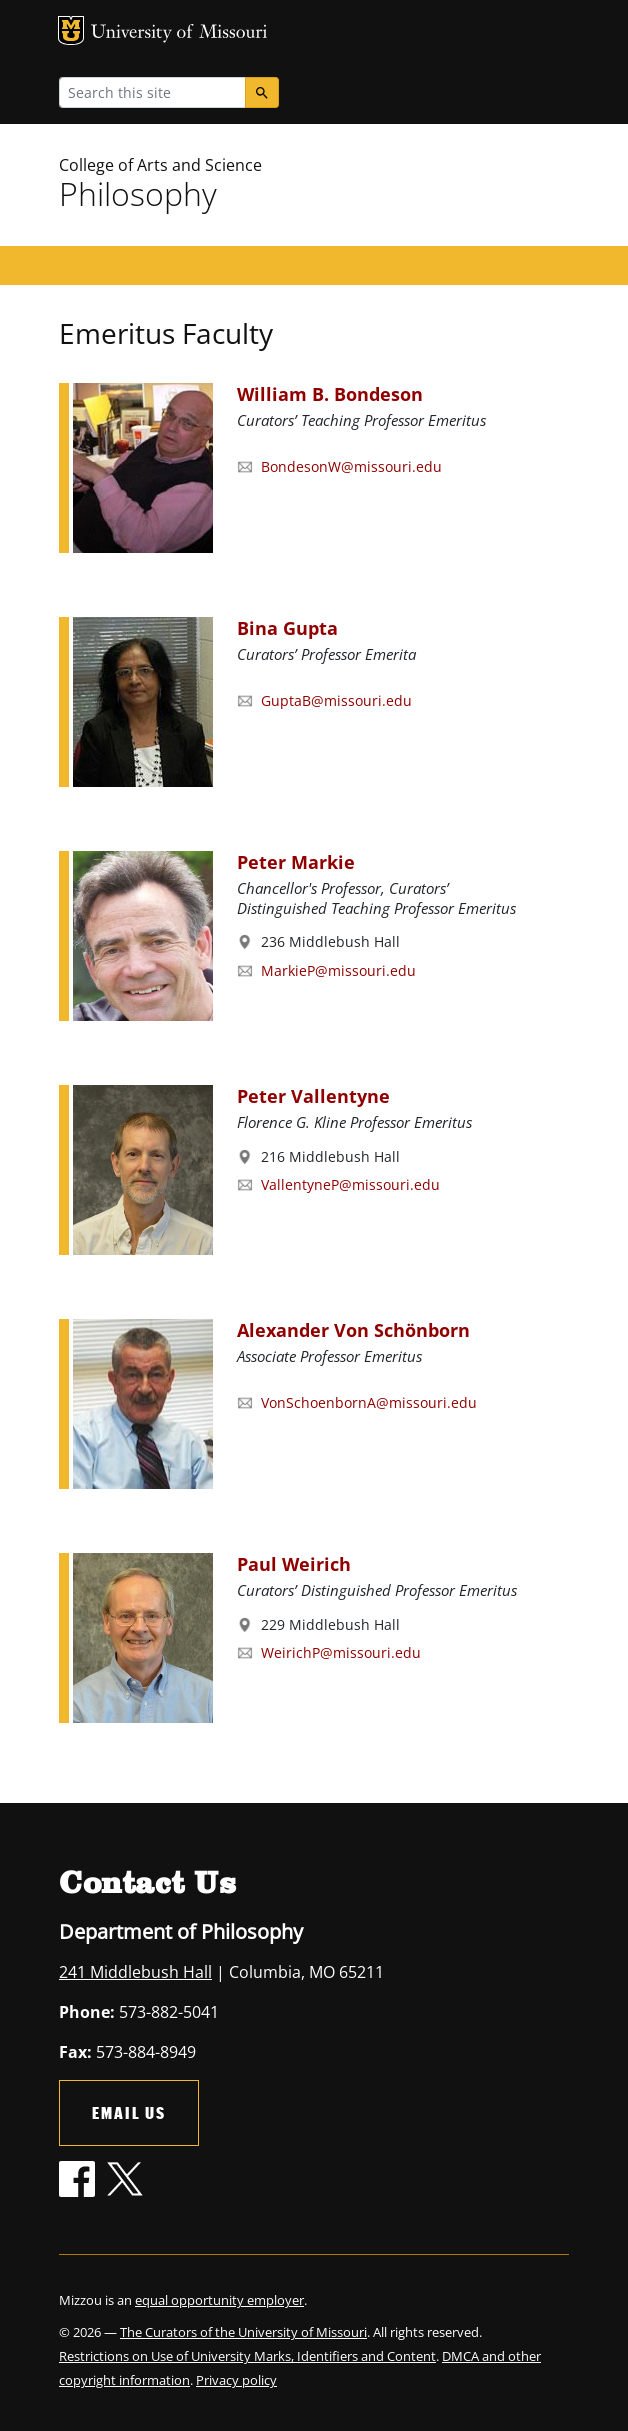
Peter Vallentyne (313, 1096)
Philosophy (138, 193)
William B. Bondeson (330, 394)
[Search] (262, 92)
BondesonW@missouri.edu (351, 466)
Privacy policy (236, 2380)
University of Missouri (179, 33)
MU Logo (71, 30)
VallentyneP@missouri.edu (350, 1184)
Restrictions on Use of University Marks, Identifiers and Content (247, 2356)
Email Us (129, 2112)
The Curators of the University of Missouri (243, 2332)
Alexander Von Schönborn (353, 1330)
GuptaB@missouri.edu (336, 700)
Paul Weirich (294, 1564)
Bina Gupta (287, 628)
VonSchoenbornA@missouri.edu (369, 1402)
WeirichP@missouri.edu (341, 1652)
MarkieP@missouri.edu (338, 970)
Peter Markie (296, 862)
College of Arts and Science (160, 165)
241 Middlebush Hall (135, 1972)
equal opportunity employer (219, 2300)
